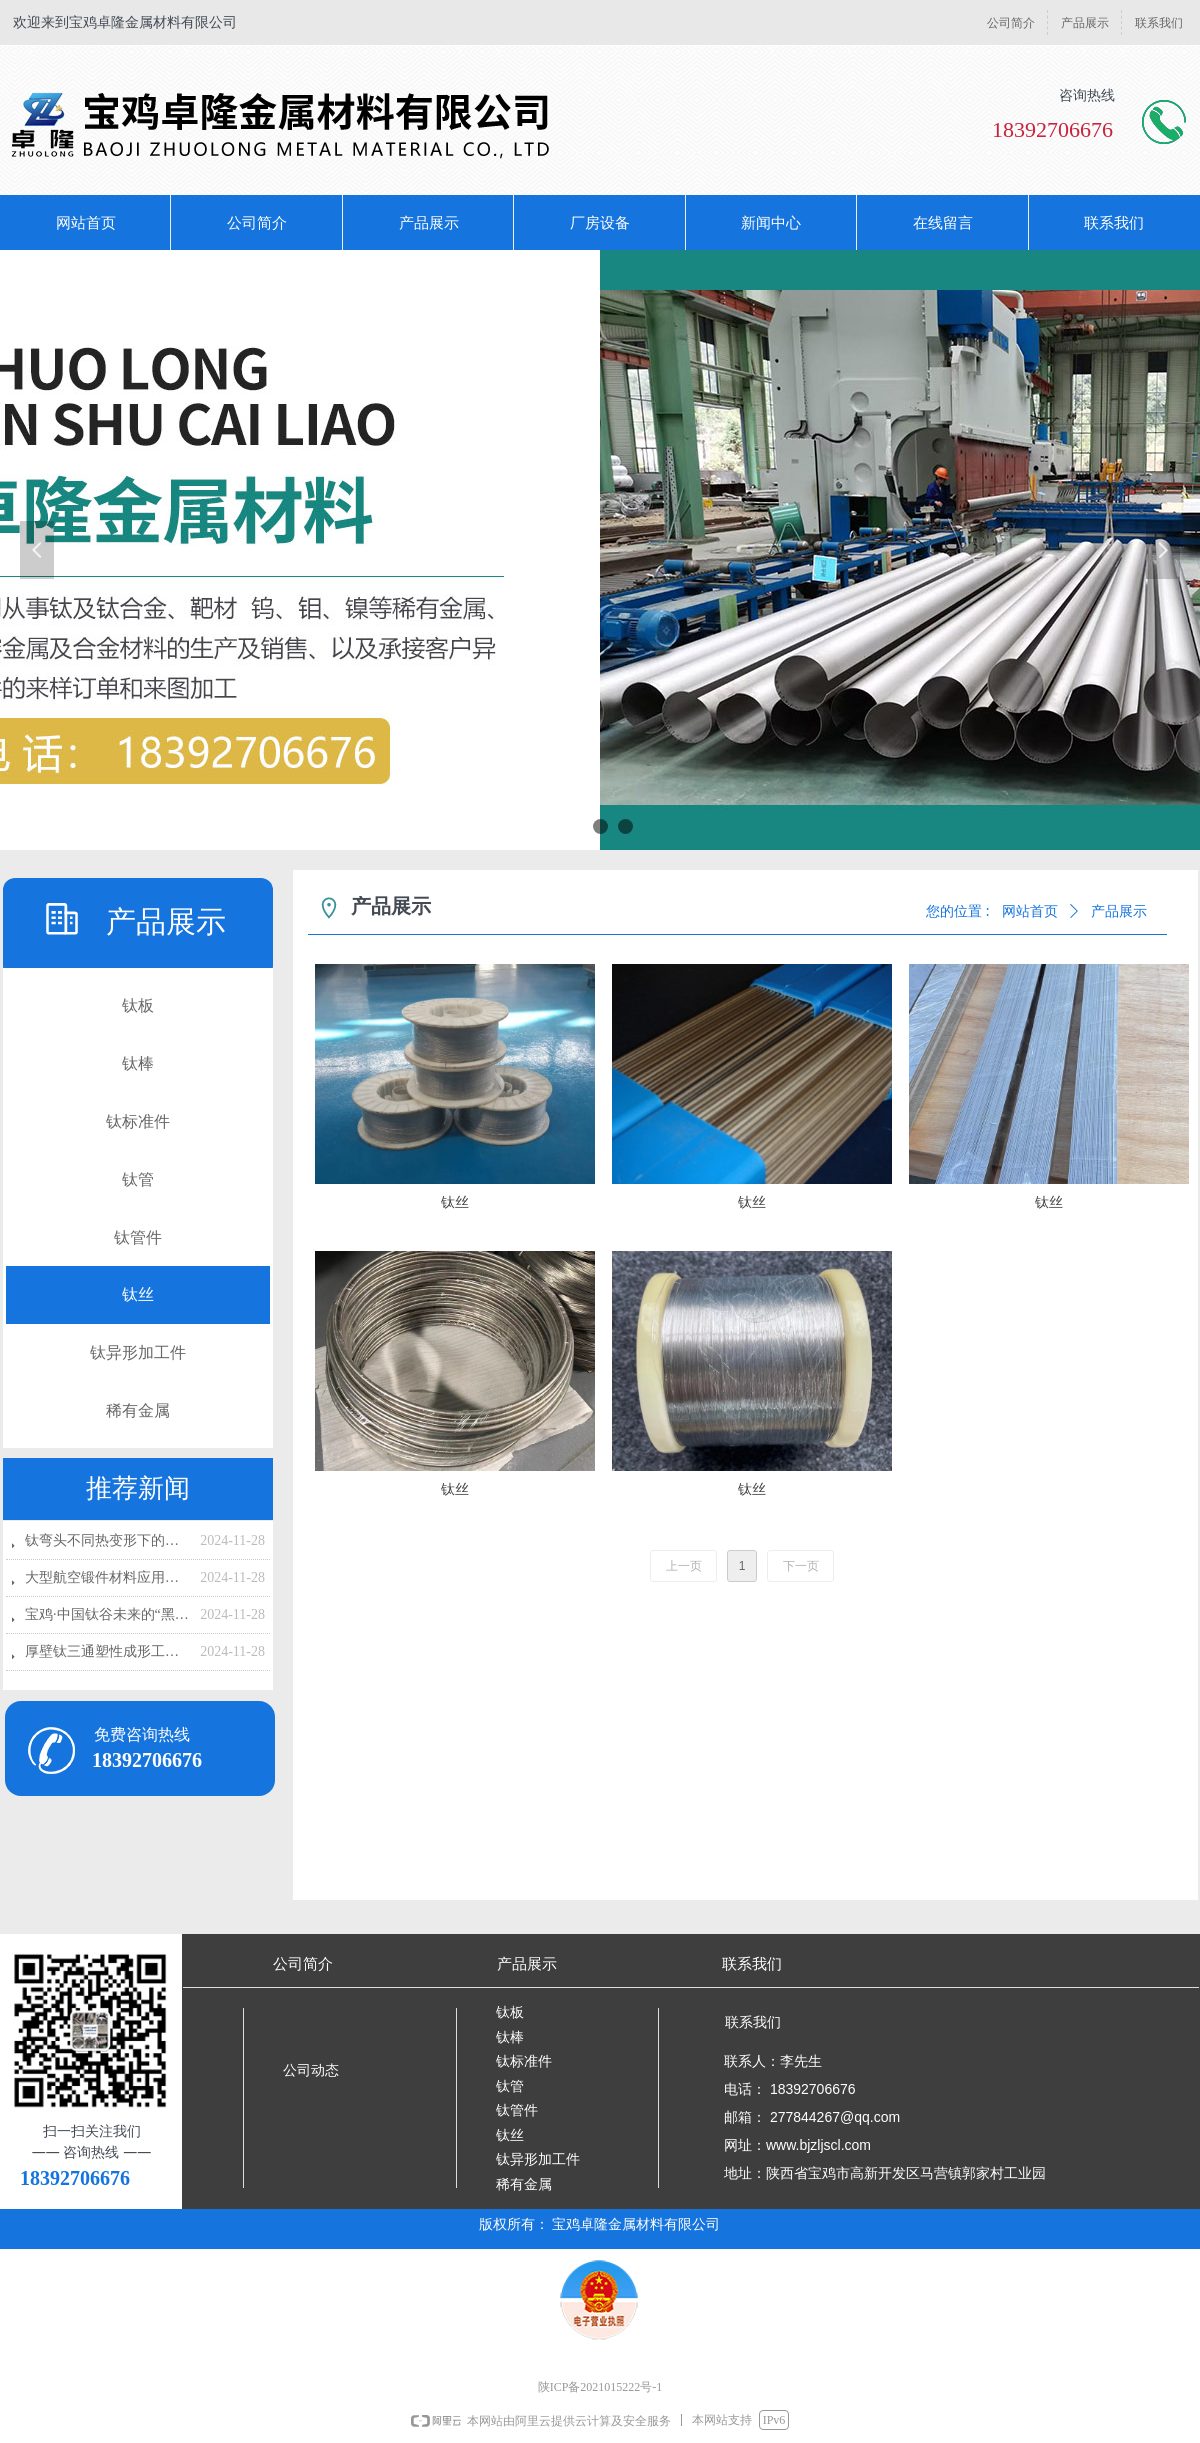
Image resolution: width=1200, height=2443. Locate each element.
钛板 (138, 1005)
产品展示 (1119, 911)
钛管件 (138, 1237)
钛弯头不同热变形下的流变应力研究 (107, 1540)
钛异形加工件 (138, 1352)
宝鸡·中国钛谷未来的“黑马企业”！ (107, 1614)
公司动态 (311, 2070)
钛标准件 (138, 1121)
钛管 (138, 1179)
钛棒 (138, 1063)
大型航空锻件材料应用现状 (107, 1577)
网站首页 (1030, 911)
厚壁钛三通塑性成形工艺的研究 (107, 1651)
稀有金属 (138, 1410)
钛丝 (138, 1294)
